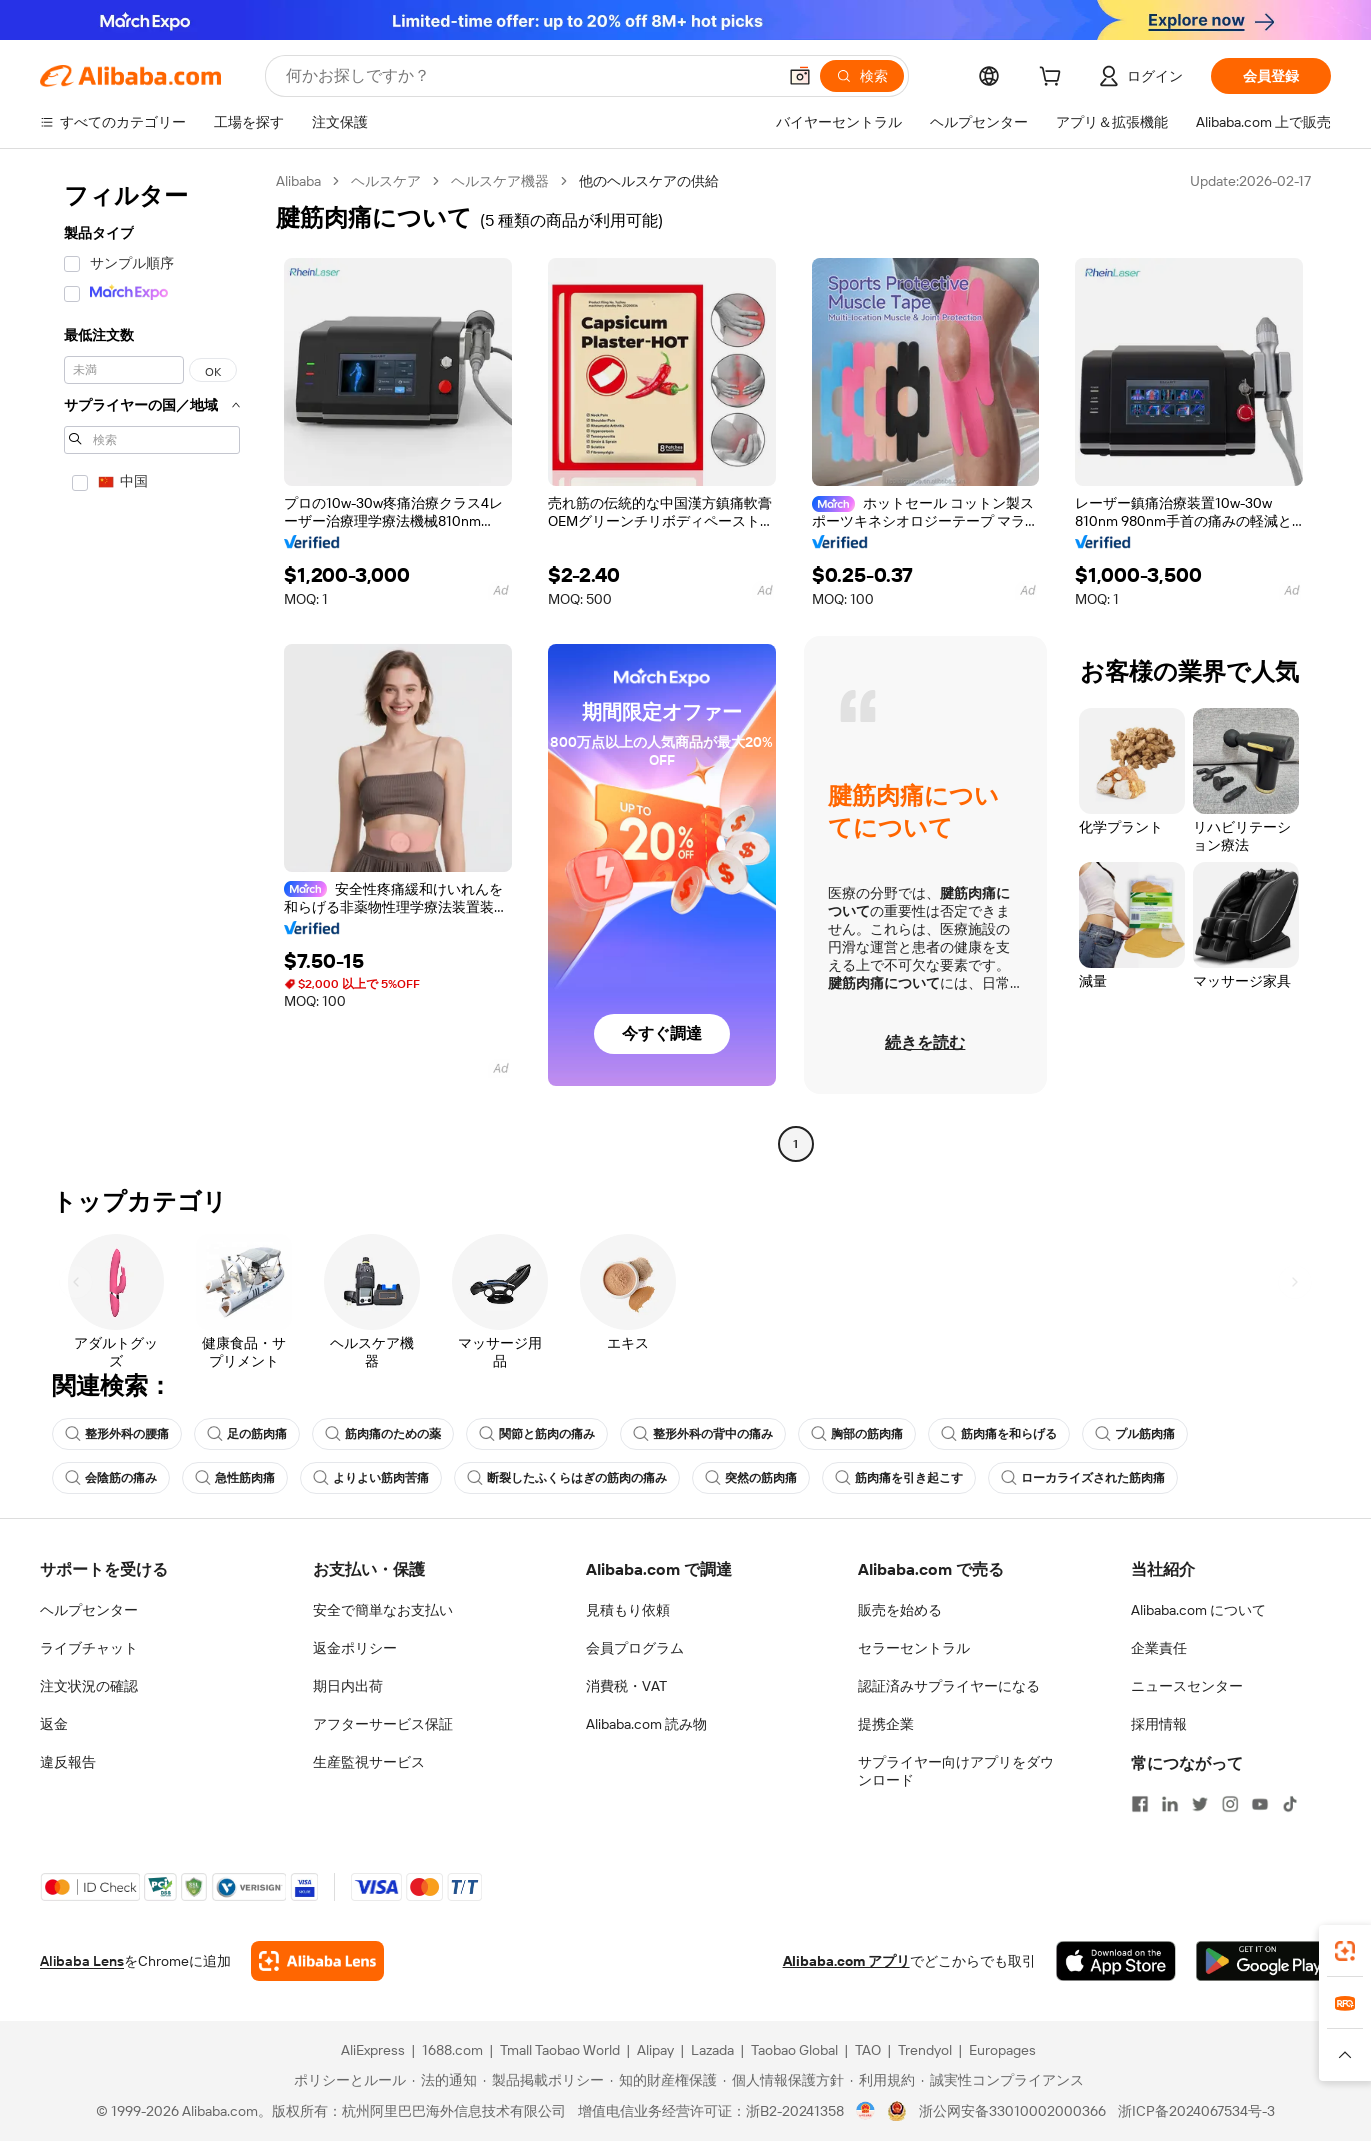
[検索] (862, 76)
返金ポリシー (355, 1648)
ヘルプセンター (89, 1610)
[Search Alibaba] (529, 76)
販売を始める (900, 1610)
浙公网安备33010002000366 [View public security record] (1012, 2111)
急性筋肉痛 (235, 1478)
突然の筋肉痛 (751, 1478)
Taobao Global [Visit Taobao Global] (794, 2050)
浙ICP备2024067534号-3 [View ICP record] (1196, 2111)
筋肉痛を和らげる (999, 1434)
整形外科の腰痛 (117, 1434)
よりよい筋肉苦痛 (371, 1478)
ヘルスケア (386, 181)
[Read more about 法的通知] (444, 2080)
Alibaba (298, 181)
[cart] (1054, 79)
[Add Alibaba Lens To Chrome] (317, 1961)
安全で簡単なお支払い (383, 1610)
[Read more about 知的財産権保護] (663, 2080)
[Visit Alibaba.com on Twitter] (1200, 1804)
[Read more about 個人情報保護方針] (783, 2080)
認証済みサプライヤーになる (949, 1686)
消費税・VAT (626, 1686)
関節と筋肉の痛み (537, 1434)
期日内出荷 (348, 1686)
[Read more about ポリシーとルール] (347, 2080)
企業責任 (1159, 1648)
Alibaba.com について (1198, 1610)
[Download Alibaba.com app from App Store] (1116, 1961)
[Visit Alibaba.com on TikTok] (1290, 1804)
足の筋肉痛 (247, 1434)
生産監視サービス (369, 1762)
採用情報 (1159, 1724)
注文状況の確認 (89, 1686)
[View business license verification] (865, 2111)
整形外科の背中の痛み (703, 1434)
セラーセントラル (914, 1648)
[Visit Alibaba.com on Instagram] (1230, 1804)
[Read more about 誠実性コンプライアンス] (1002, 2080)
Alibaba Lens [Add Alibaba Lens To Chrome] (82, 1961)
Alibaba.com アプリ (846, 1961)
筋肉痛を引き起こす (899, 1478)
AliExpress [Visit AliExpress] (373, 2050)
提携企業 (886, 1724)
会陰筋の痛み (111, 1478)
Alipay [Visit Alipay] (655, 2050)
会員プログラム (635, 1648)
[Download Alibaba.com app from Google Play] (1263, 1961)
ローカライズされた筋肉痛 (1083, 1478)
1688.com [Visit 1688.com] (452, 2050)
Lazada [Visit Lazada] (712, 2050)
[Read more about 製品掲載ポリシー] (543, 2080)
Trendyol (925, 2050)
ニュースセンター (1187, 1686)
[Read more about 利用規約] (882, 2080)
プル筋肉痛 (1135, 1434)
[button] (800, 76)
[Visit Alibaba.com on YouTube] (1260, 1804)
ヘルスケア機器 (500, 181)
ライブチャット (89, 1648)
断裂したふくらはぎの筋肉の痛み (567, 1478)
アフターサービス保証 (383, 1724)
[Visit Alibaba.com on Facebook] (1140, 1804)
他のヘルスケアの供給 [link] (649, 181)
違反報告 (68, 1762)
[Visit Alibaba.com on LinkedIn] (1170, 1804)
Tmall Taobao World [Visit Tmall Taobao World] (560, 2050)
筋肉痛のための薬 (383, 1434)
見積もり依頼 (628, 1610)
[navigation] (152, 665)
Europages (1002, 2050)
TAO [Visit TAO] (868, 2050)
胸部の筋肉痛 (857, 1434)
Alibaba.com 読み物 (646, 1724)
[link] (1345, 1951)
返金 (54, 1724)
